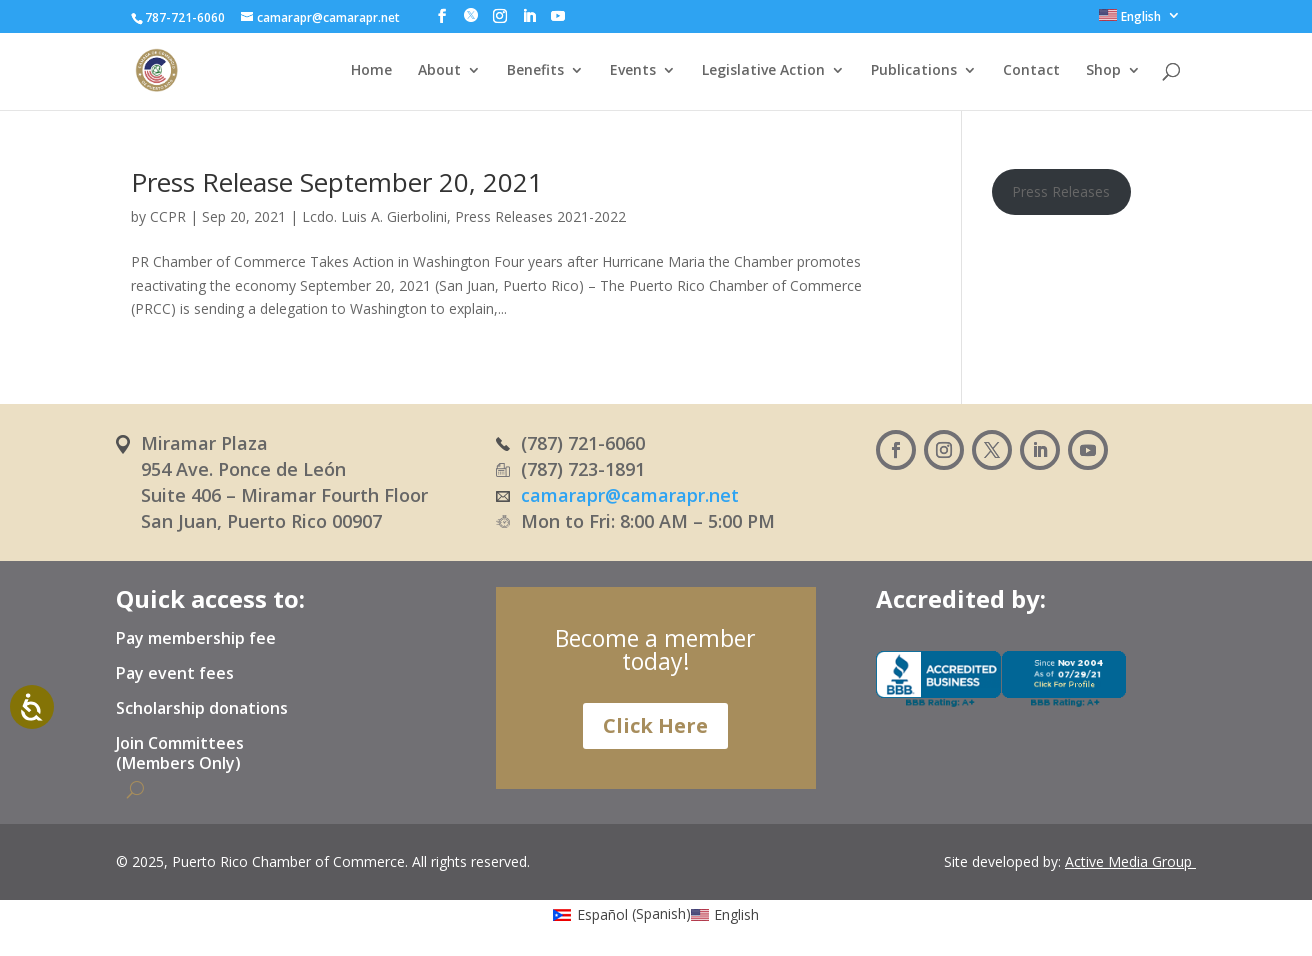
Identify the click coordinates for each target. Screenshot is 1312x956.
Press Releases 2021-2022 (540, 216)
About (439, 71)
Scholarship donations (202, 709)
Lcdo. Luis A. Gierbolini (374, 216)
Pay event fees (175, 674)
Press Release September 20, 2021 (337, 182)
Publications (914, 71)
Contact (1031, 71)
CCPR (168, 216)
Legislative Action (763, 71)
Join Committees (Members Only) (180, 753)
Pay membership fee (196, 639)
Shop (1103, 71)
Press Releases (1061, 191)
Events (633, 71)
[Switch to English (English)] (725, 913)
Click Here (655, 725)
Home (371, 71)
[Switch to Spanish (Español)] (622, 913)
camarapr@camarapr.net (630, 495)
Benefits (535, 71)
